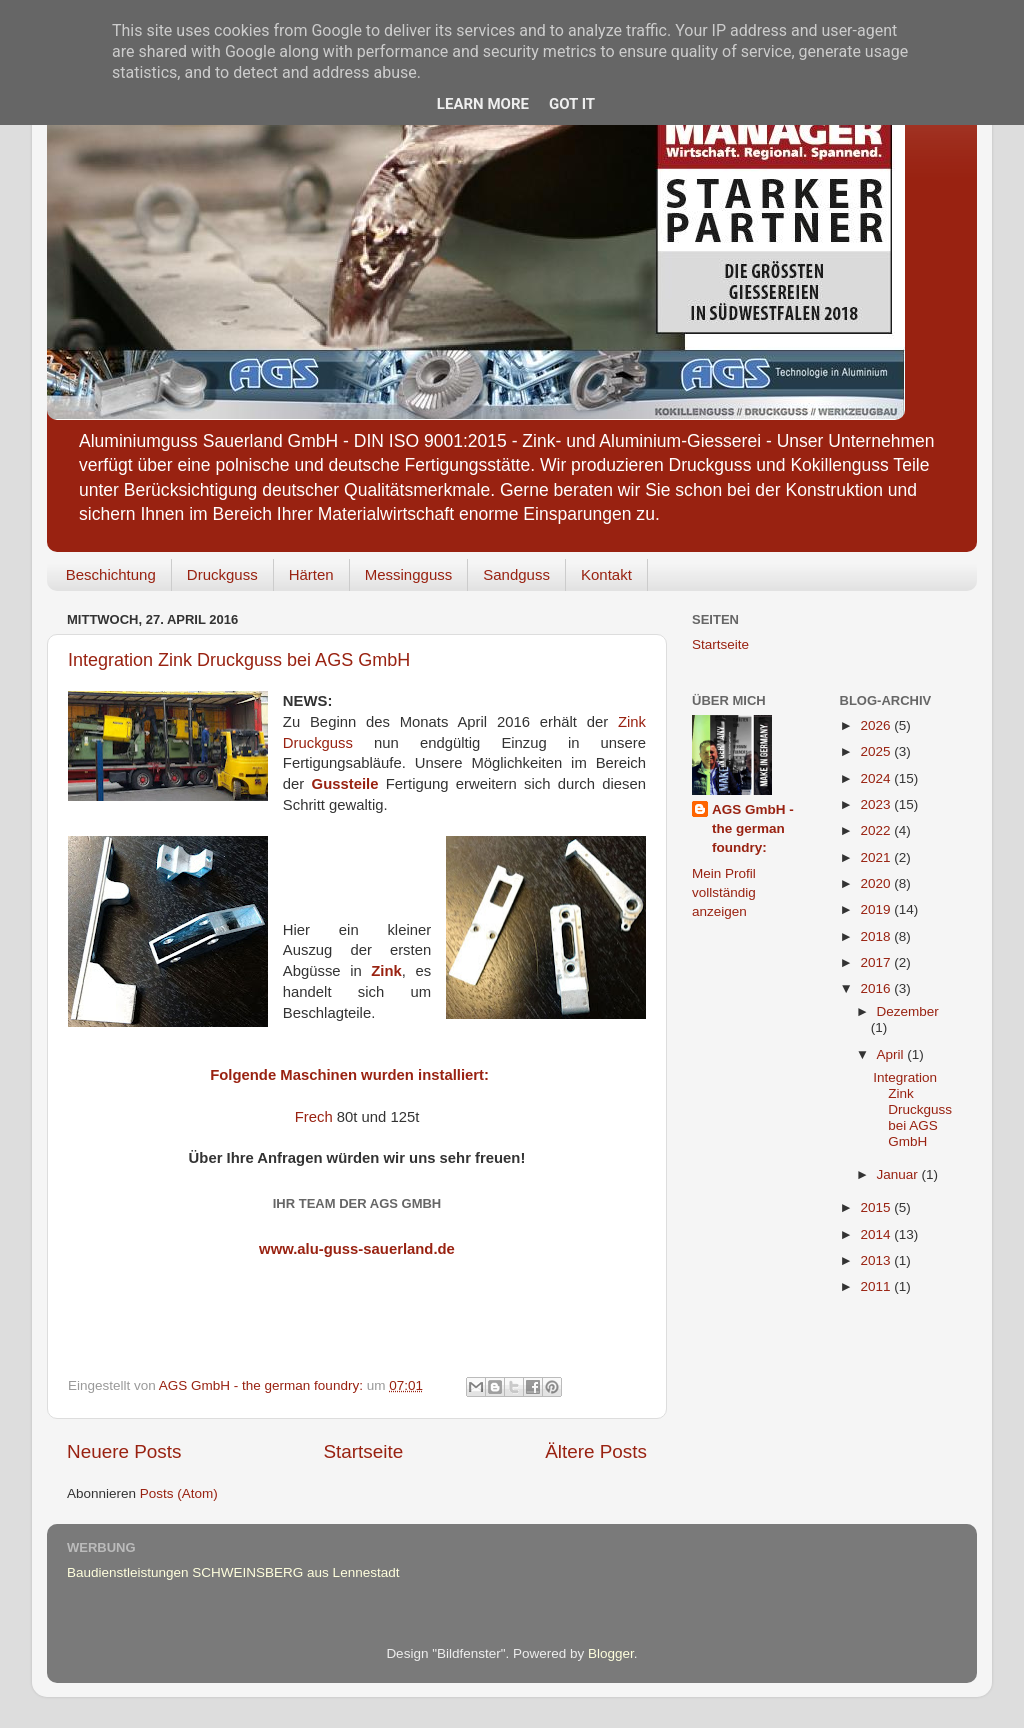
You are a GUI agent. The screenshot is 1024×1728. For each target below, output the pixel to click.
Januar (899, 1174)
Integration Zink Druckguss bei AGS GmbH (239, 660)
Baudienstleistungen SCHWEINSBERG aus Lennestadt (233, 1572)
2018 (877, 936)
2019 (877, 909)
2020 (877, 883)
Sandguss (516, 574)
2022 (877, 830)
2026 (877, 725)
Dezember (908, 1011)
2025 (877, 751)
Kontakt (606, 574)
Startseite (363, 1451)
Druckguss (222, 574)
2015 (877, 1207)
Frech (314, 1117)
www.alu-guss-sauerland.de (357, 1249)
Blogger (611, 1653)
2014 (877, 1234)
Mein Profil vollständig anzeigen (724, 892)
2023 (877, 804)
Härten (311, 574)
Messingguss (409, 574)
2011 (877, 1286)
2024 (877, 778)
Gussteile (345, 784)
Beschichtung (111, 574)
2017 (877, 962)
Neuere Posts (124, 1451)
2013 (877, 1260)
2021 (877, 857)
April (892, 1054)
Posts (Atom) (179, 1493)
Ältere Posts (596, 1451)
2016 (877, 988)
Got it (572, 104)
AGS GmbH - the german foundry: (753, 828)
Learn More (483, 104)
